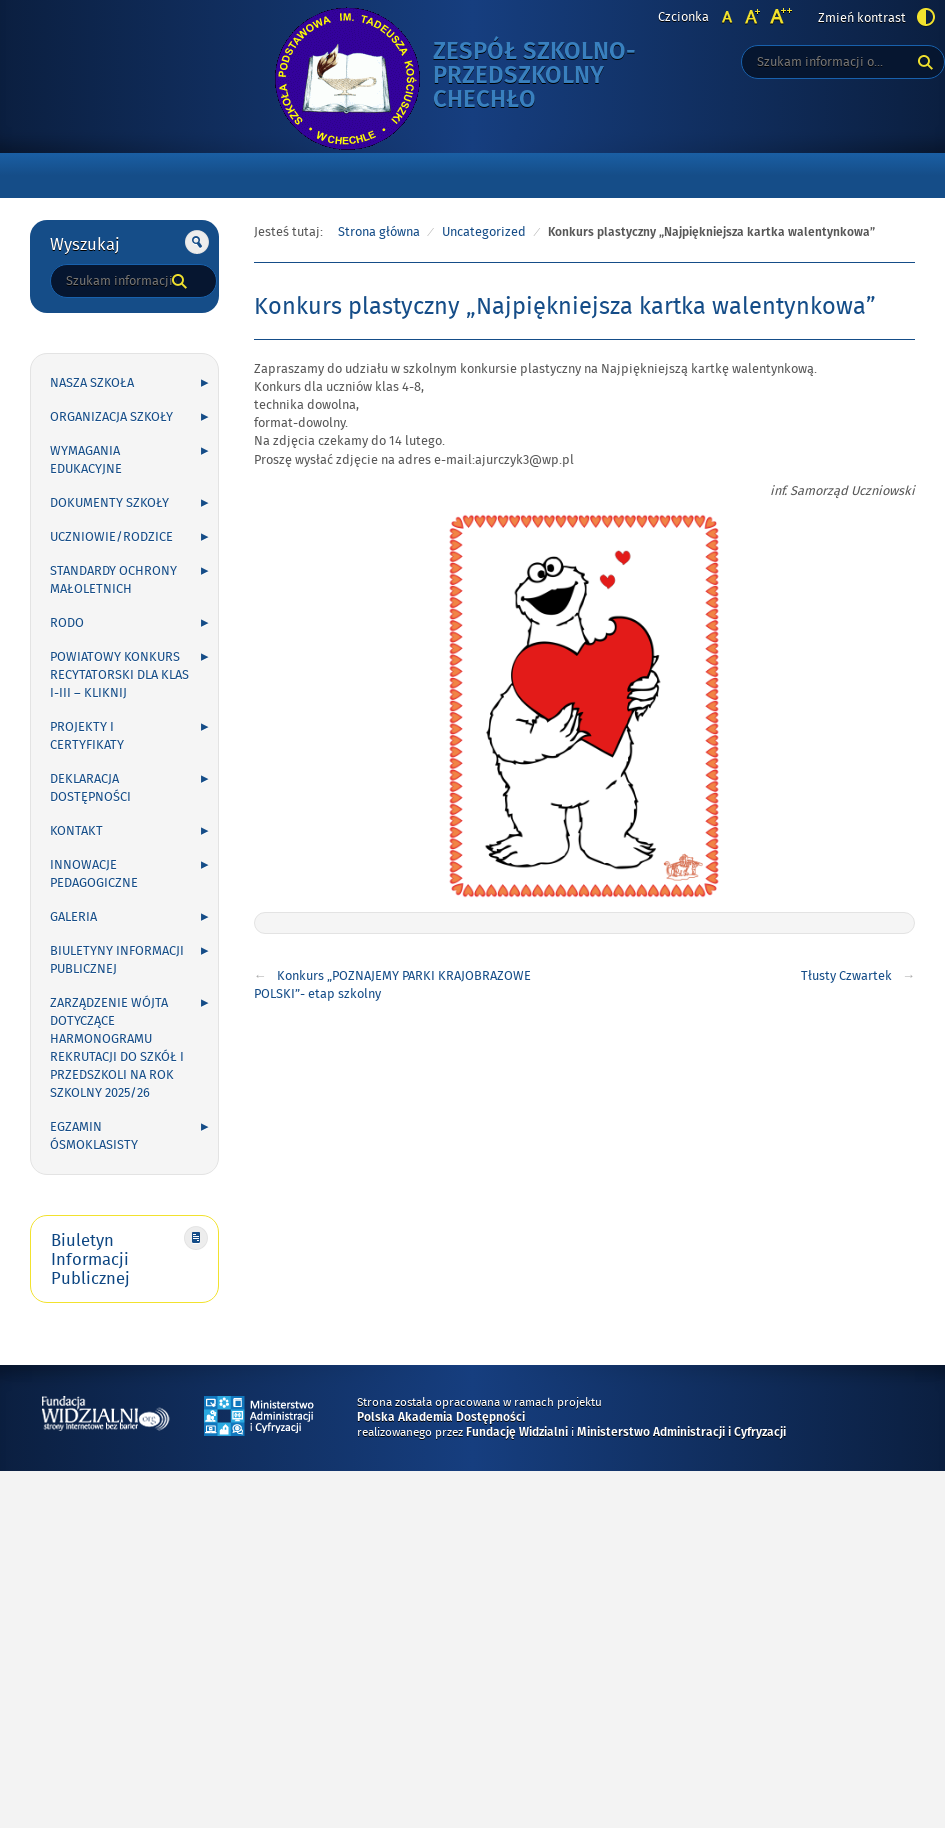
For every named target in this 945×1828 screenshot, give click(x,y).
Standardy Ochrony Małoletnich (113, 580)
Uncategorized (484, 232)
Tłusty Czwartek (846, 976)
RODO (67, 623)
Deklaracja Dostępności (90, 788)
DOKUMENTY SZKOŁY (109, 503)
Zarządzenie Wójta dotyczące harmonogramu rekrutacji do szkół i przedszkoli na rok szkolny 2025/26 (117, 1048)
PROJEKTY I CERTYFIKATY (87, 736)
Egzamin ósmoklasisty (94, 1136)
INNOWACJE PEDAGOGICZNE (94, 874)
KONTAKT (76, 831)
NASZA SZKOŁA (92, 383)
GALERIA (73, 917)
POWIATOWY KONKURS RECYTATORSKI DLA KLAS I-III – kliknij (119, 675)
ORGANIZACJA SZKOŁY (111, 417)
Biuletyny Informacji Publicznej (117, 960)
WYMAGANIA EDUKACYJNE (86, 460)
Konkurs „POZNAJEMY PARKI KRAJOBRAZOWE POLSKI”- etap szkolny (392, 985)
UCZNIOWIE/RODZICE (111, 537)
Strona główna (379, 232)
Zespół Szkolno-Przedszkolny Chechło (553, 76)
